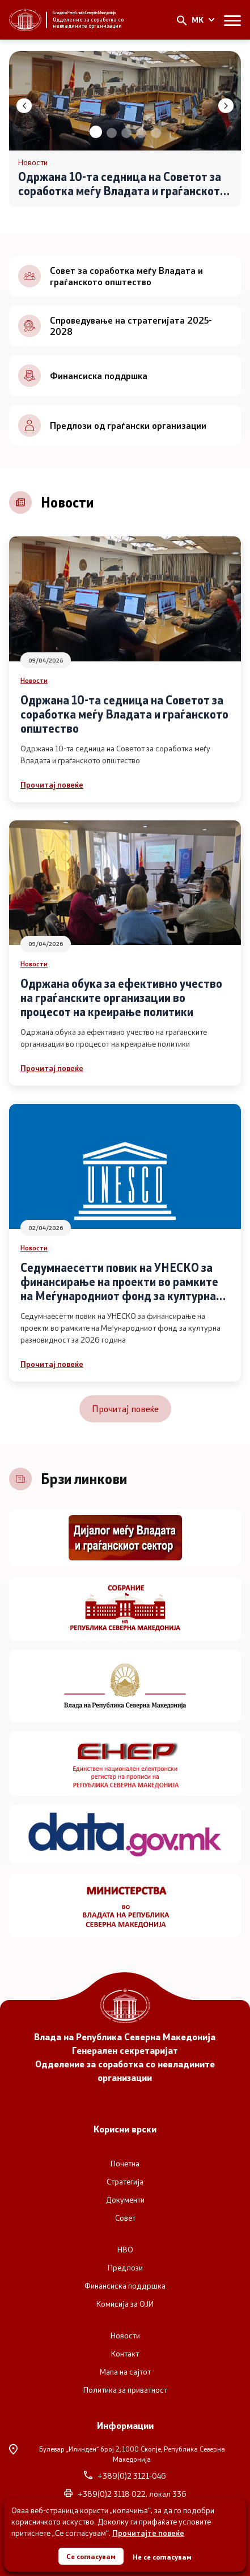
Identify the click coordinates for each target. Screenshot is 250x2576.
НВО (125, 2249)
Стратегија (125, 2182)
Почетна (125, 2163)
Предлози (125, 2268)
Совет (125, 2218)
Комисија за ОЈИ (125, 2304)
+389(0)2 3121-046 (125, 2476)
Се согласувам (91, 2556)
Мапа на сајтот (125, 2372)
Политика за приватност (125, 2390)
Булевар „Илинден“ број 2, (117, 2453)
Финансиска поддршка (125, 2286)
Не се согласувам (162, 2556)
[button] (96, 132)
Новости (34, 680)
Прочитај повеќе (51, 784)
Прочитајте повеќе (148, 2532)
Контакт (125, 2354)
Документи (125, 2200)
